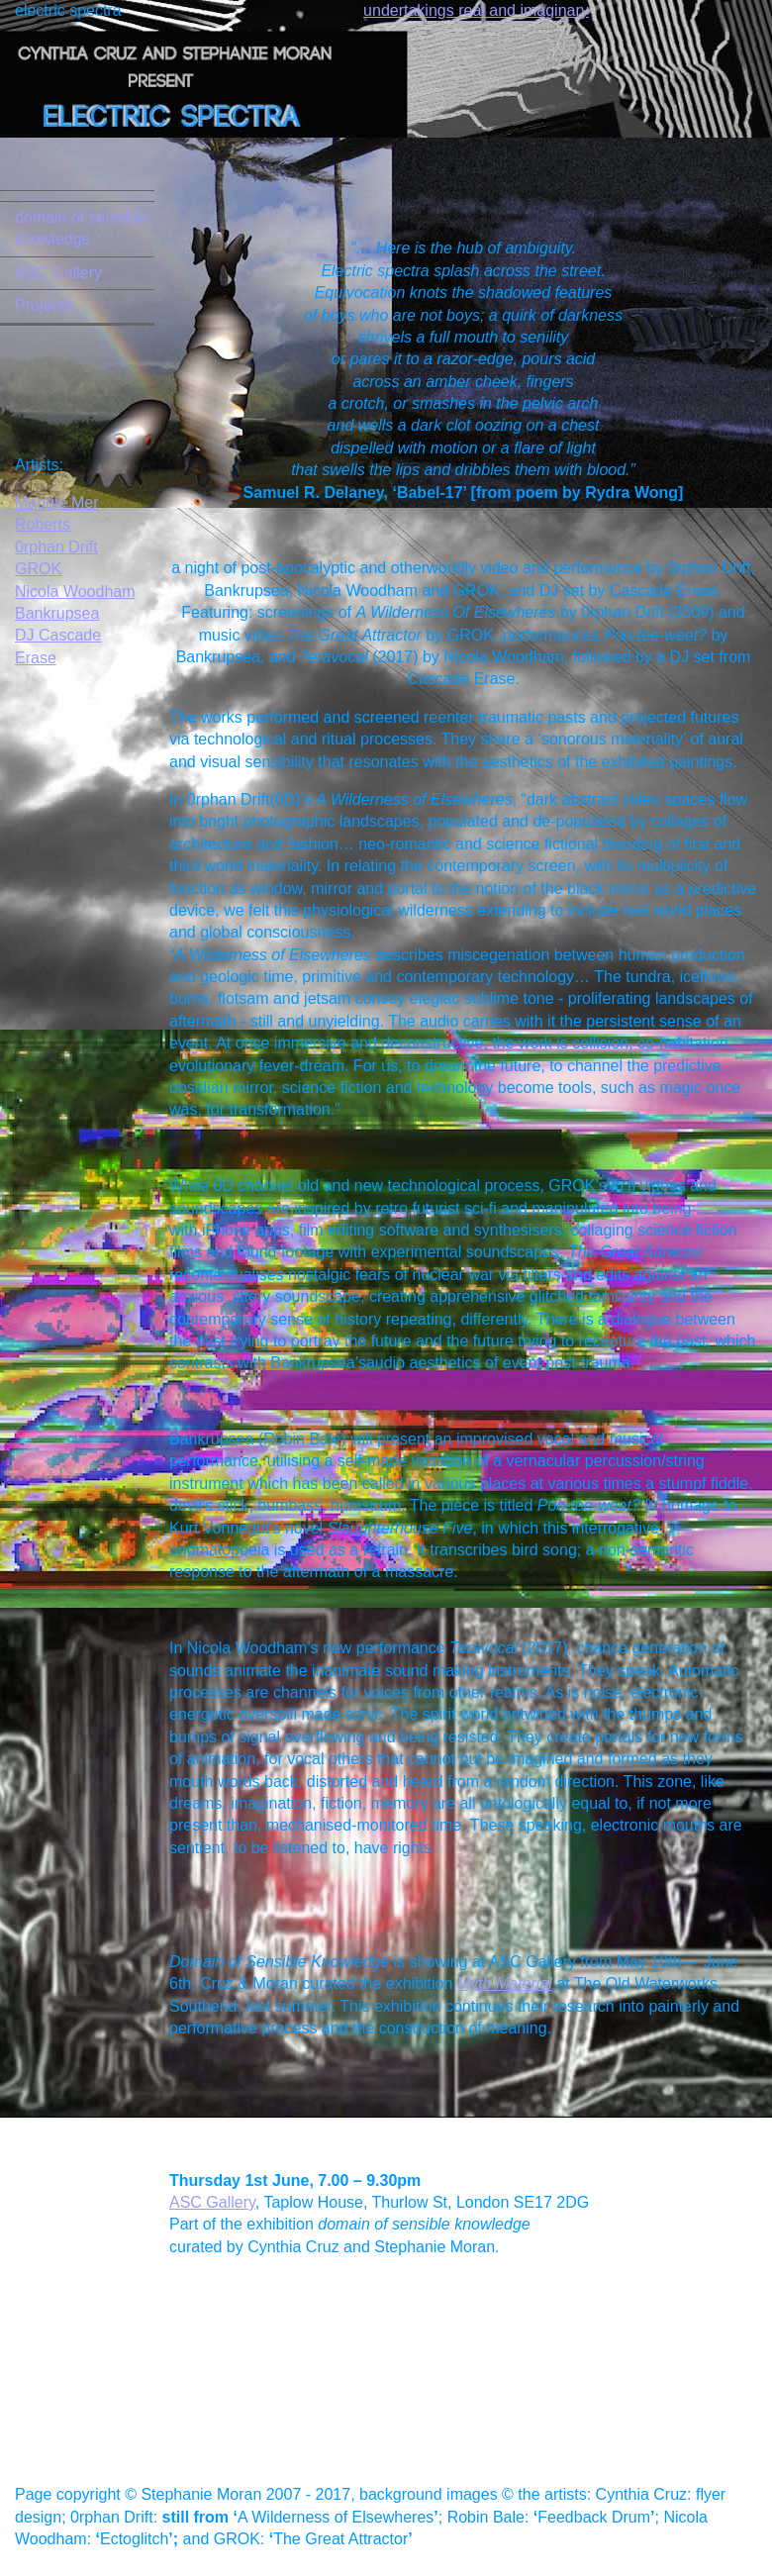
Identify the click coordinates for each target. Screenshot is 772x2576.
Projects (43, 305)
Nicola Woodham (75, 591)
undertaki (396, 10)
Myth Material (504, 1983)
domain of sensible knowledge (80, 228)
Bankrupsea (57, 613)
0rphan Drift (56, 547)
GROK (38, 568)
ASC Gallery (58, 272)
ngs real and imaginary (509, 10)
